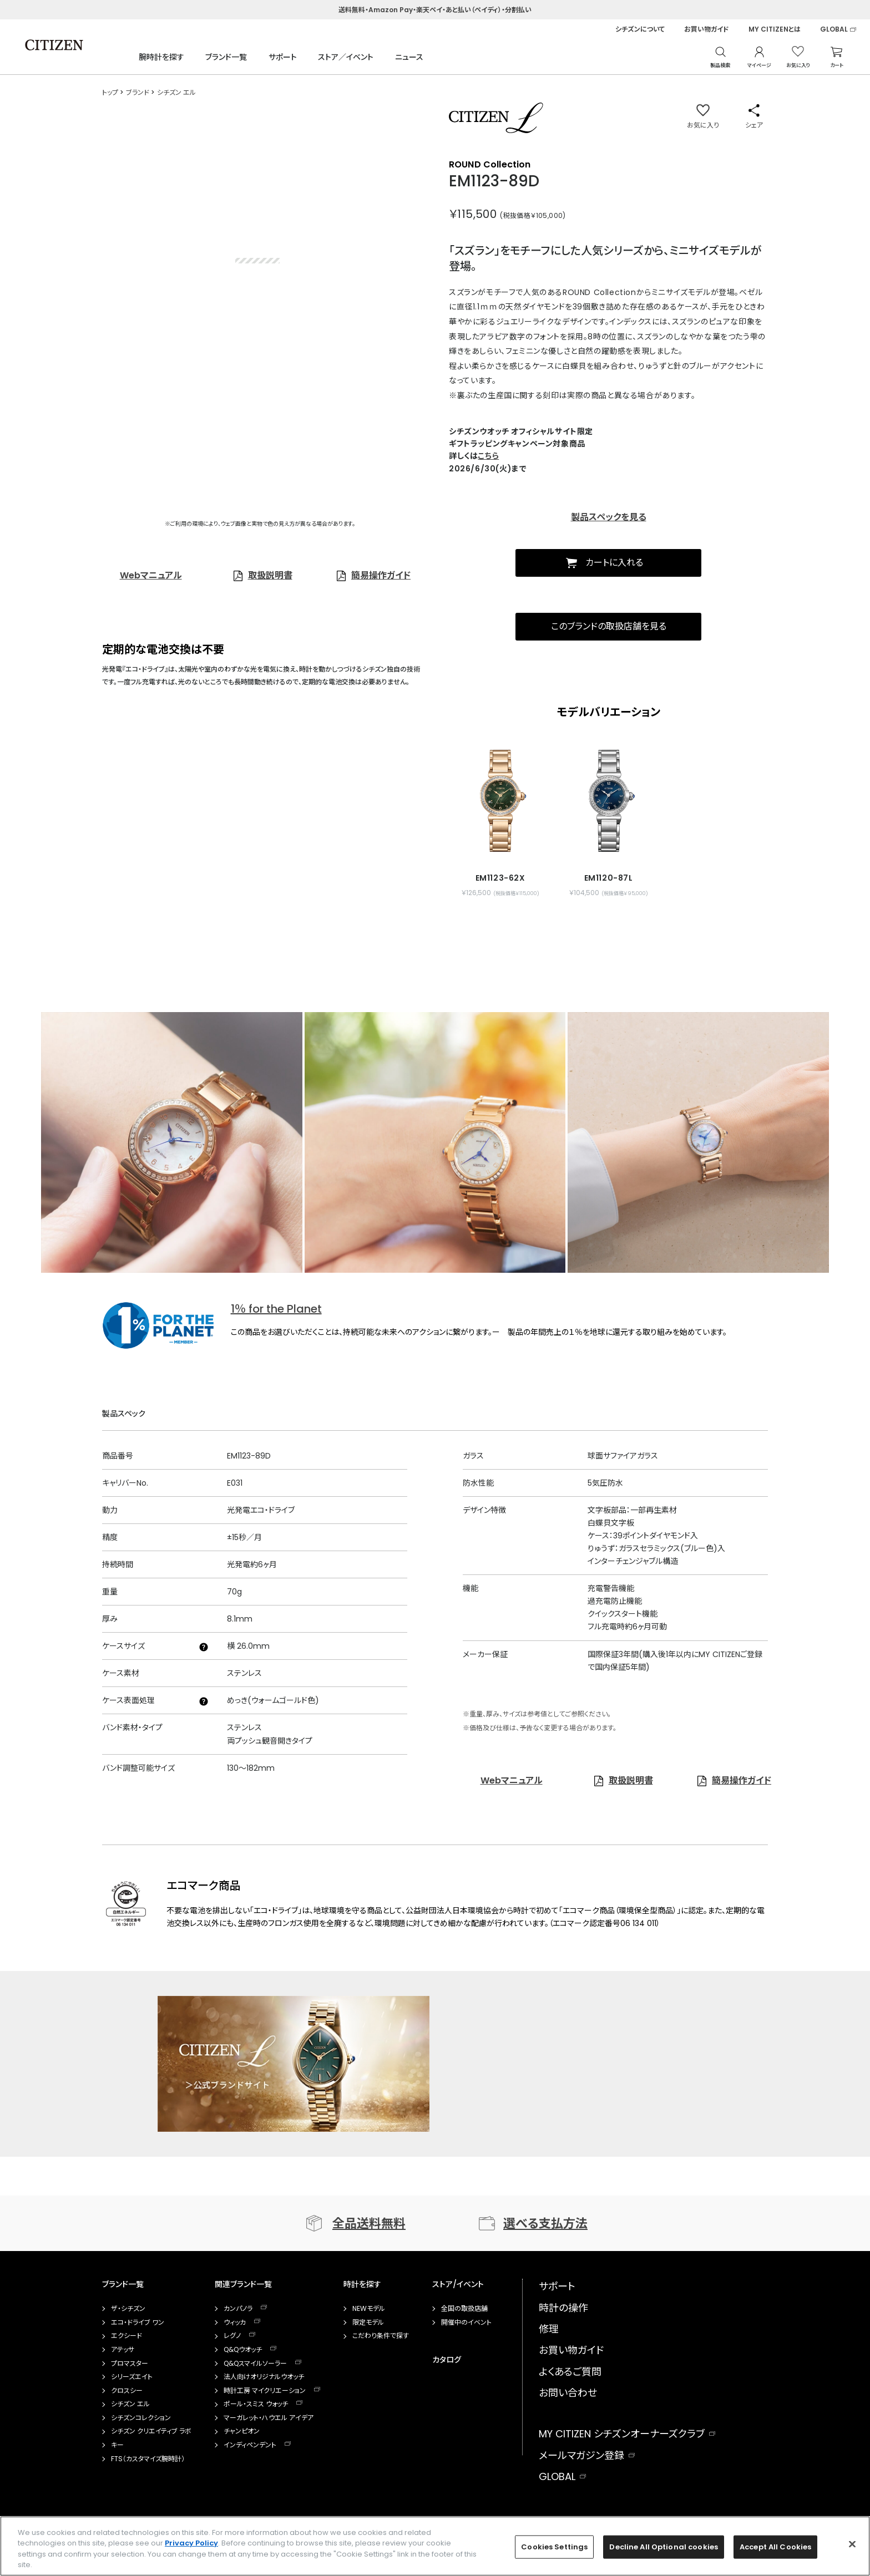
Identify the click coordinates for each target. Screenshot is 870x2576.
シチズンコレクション (141, 2418)
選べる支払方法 (545, 2223)
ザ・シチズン (128, 2308)
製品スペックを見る (608, 517)
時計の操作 (563, 2307)
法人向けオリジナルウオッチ (264, 2376)
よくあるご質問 (570, 2371)
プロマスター (129, 2363)
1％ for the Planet (276, 1309)
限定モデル (368, 2322)
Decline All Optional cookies (663, 2547)
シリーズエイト (132, 2376)
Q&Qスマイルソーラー (255, 2363)
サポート (283, 57)
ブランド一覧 (226, 57)
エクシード (126, 2335)
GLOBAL (834, 29)
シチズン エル (130, 2404)
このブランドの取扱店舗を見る (608, 626)
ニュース (409, 57)
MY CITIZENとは (774, 29)
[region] (435, 2546)
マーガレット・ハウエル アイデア (268, 2418)
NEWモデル (368, 2308)
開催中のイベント (466, 2322)
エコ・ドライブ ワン (137, 2322)
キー (117, 2445)
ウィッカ (235, 2322)
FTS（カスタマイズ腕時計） (148, 2459)
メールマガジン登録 (581, 2455)
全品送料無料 (369, 2223)
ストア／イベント (345, 57)
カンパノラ (238, 2308)
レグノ (232, 2335)
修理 (549, 2329)
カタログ (446, 2360)
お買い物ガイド (706, 29)
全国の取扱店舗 (464, 2308)
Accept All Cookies (775, 2547)
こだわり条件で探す (380, 2335)
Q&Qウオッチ (243, 2349)
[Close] (852, 2544)
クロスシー (127, 2390)
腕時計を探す (161, 57)
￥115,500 (473, 214)
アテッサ (122, 2349)
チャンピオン (242, 2431)
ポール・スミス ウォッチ (256, 2404)
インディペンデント (250, 2445)
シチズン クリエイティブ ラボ (151, 2431)
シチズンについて (640, 29)
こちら (488, 455)
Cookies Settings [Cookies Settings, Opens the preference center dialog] (554, 2547)
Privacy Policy (191, 2543)
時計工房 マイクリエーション (265, 2390)
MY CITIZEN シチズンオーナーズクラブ (622, 2433)
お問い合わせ (568, 2392)
